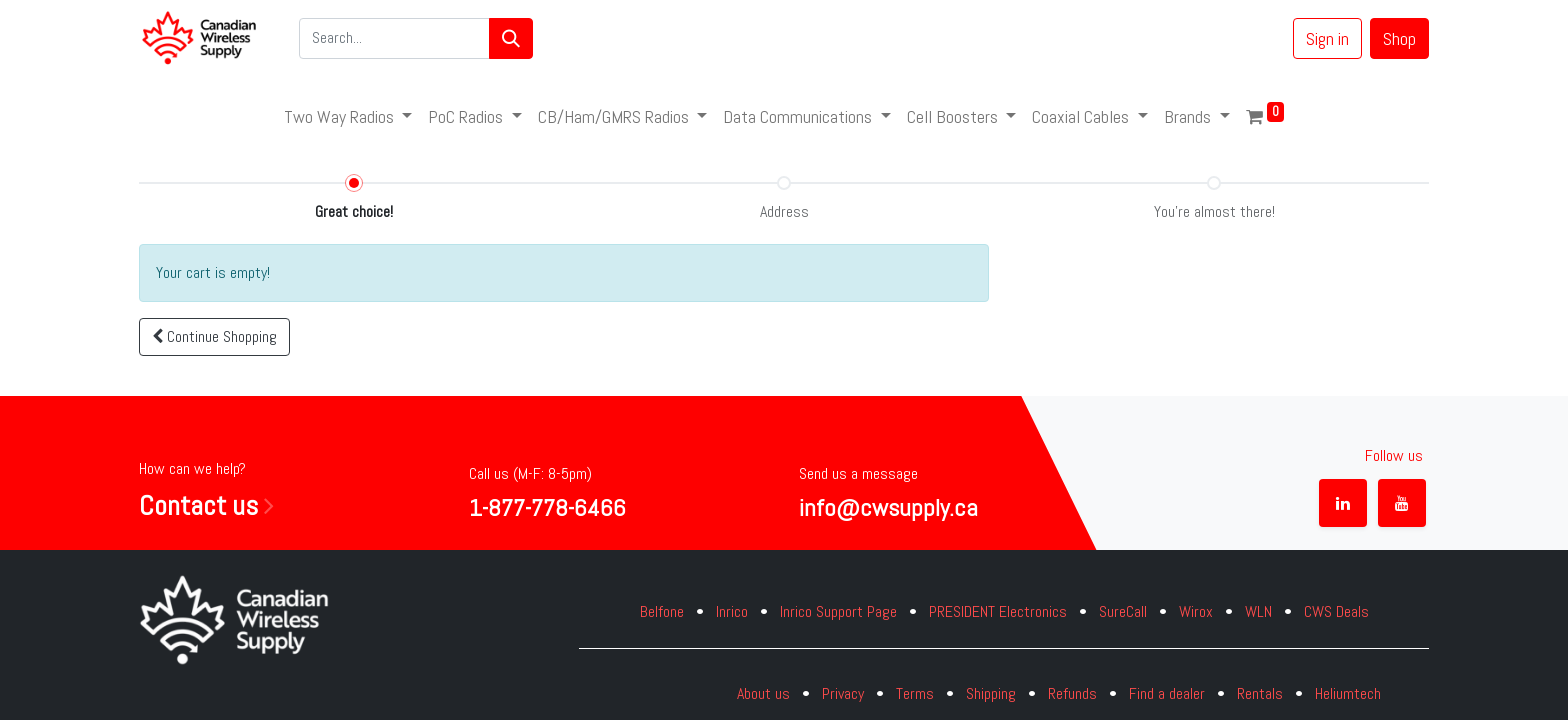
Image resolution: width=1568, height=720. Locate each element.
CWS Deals (1336, 611)
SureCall (1123, 611)
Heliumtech (1348, 693)
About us (763, 693)
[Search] (511, 38)
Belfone (662, 611)
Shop (1399, 38)
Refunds (1072, 693)
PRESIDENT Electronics (998, 611)
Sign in (1327, 38)
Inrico (732, 611)
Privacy (843, 693)
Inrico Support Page (838, 611)
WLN (1258, 611)
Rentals (1260, 693)
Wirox (1196, 611)
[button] (214, 337)
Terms (915, 693)
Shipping (991, 693)
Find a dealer (1167, 693)
